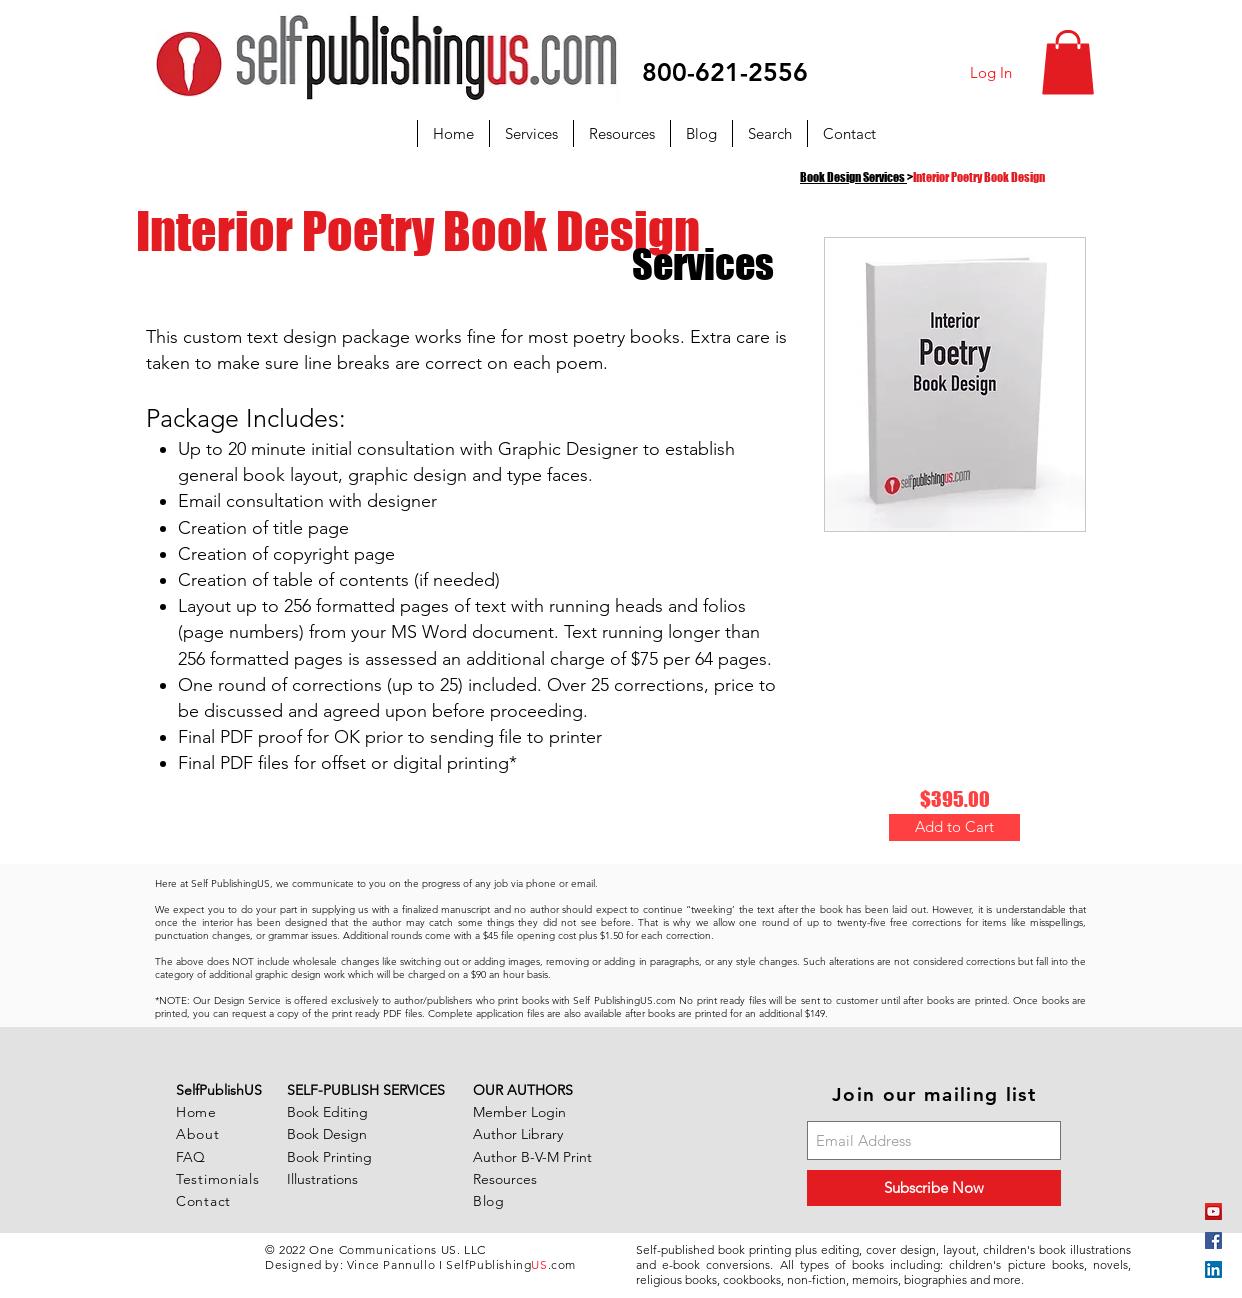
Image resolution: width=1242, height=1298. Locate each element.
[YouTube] (1213, 1211)
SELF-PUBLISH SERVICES (366, 1090)
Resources (505, 1179)
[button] (1068, 62)
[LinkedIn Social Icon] (1213, 1269)
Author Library (518, 1134)
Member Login (519, 1112)
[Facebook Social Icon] (1213, 1240)
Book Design (327, 1134)
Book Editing (327, 1112)
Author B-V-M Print (532, 1157)
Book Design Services (852, 177)
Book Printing (329, 1157)
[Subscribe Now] (934, 1188)
